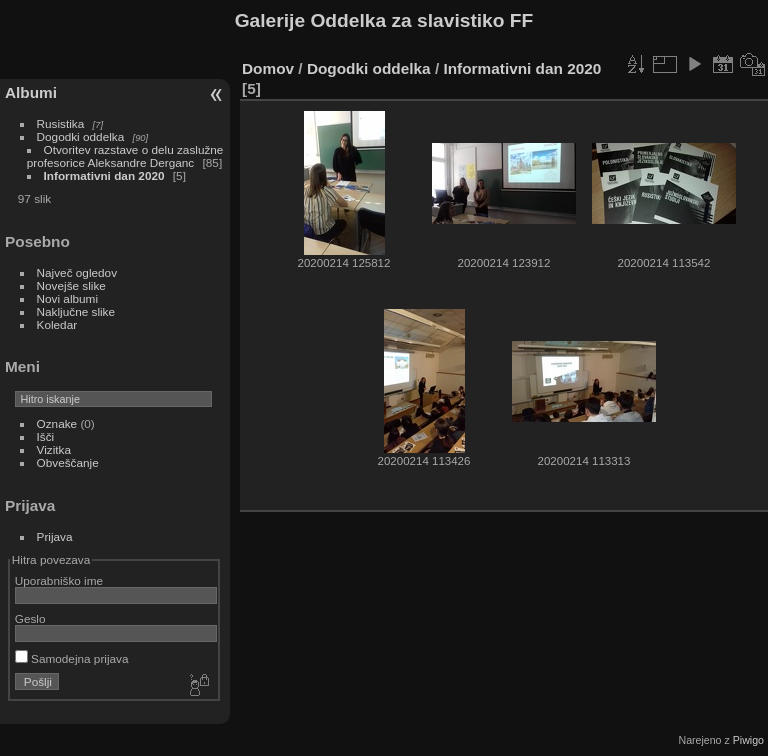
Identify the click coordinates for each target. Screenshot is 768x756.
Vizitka (54, 449)
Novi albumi (67, 298)
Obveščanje (68, 462)
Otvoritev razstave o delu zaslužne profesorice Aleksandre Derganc (125, 156)
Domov (268, 68)
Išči (46, 436)
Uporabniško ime (59, 580)
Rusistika (61, 123)
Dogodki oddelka (81, 136)
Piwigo (748, 740)
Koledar (57, 324)
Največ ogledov (77, 272)
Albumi (31, 92)
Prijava (55, 536)
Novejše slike (71, 285)
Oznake (57, 423)
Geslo (30, 618)
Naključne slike (76, 311)
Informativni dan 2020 (104, 175)
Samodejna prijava (72, 658)
